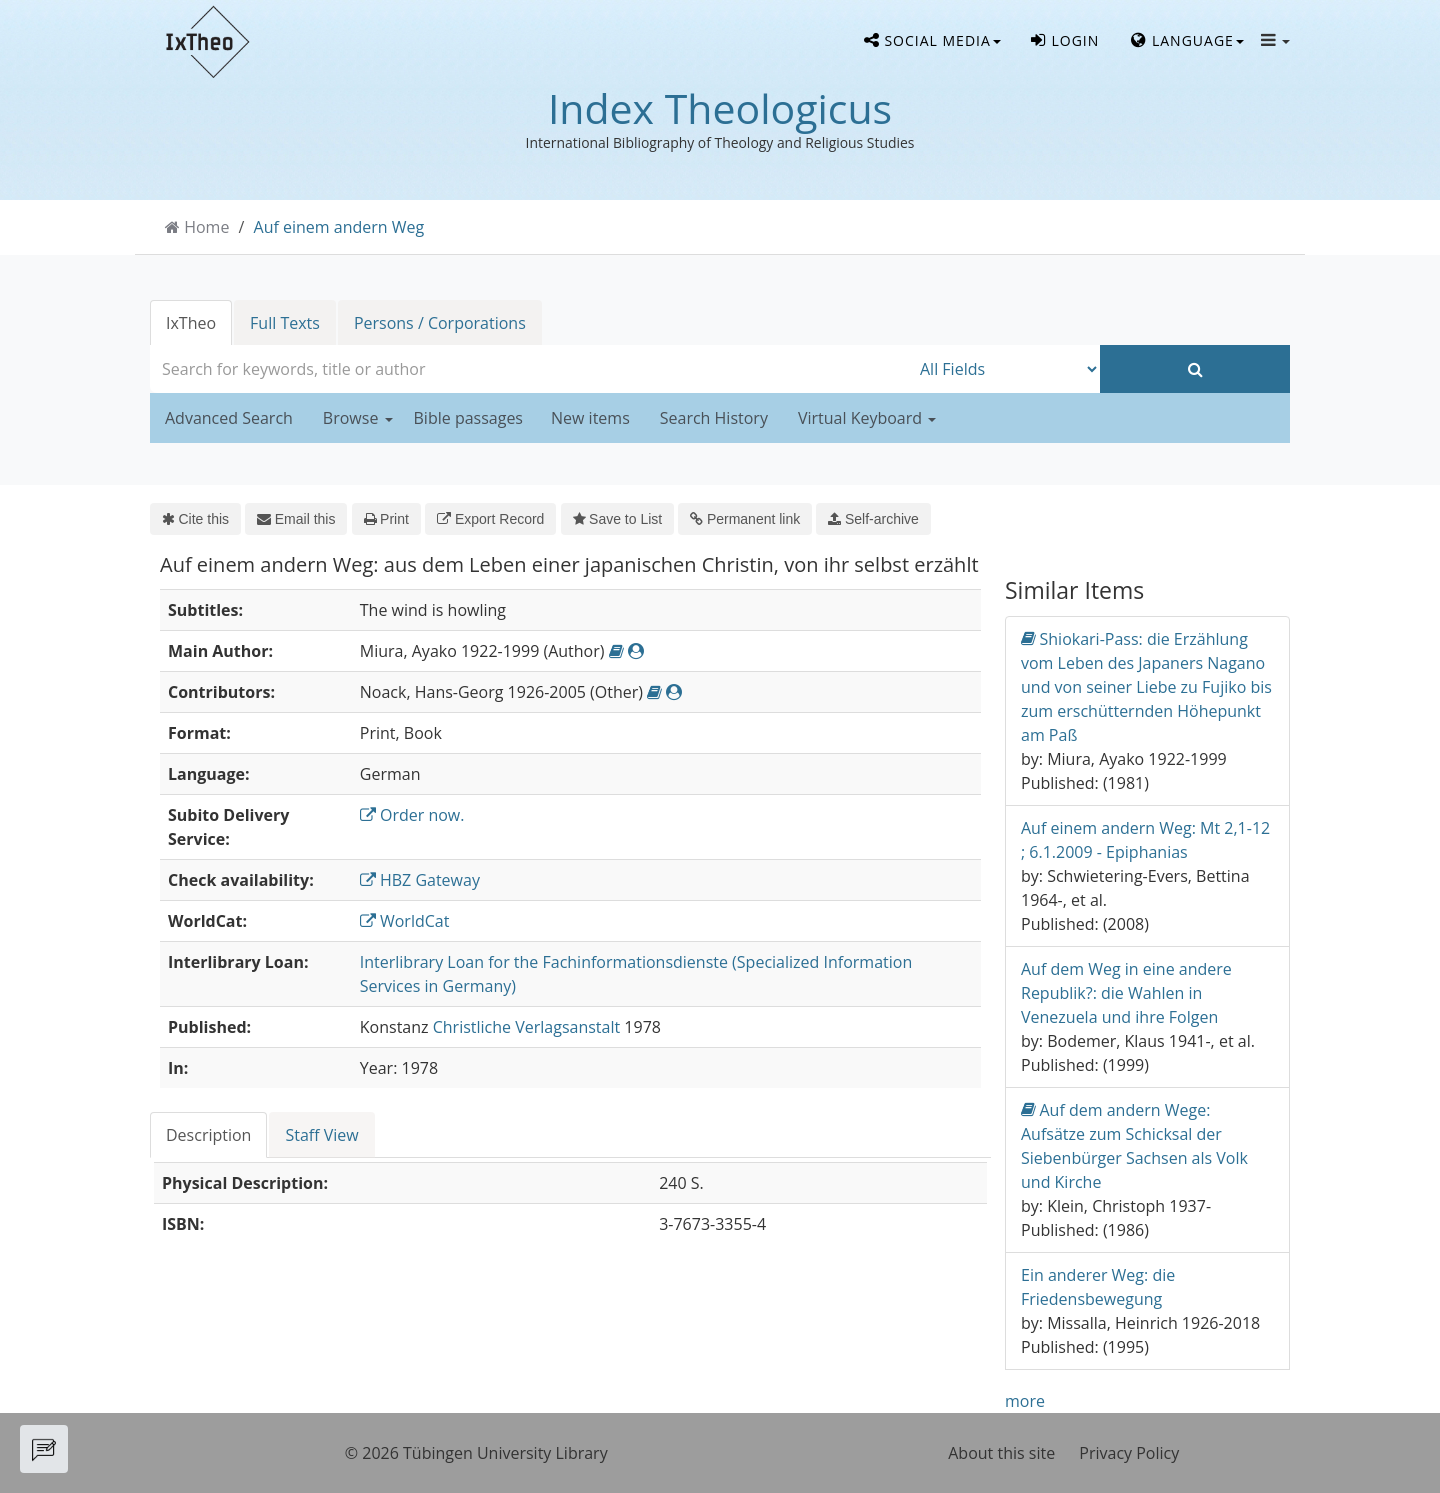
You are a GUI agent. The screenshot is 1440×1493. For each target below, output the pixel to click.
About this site (1001, 1453)
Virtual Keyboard (867, 418)
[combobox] (530, 369)
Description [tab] (208, 1135)
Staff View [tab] (321, 1135)
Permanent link (745, 519)
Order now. (412, 815)
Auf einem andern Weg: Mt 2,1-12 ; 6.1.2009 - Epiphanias (1145, 840)
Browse (358, 418)
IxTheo (191, 323)
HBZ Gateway (420, 880)
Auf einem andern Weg (339, 227)
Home (206, 227)
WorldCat (405, 921)
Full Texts (285, 323)
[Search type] (1005, 369)
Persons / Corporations (440, 323)
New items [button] (590, 418)
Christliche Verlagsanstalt (526, 1027)
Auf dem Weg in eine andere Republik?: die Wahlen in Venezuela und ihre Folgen (1126, 993)
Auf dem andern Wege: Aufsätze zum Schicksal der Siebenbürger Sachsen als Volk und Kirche (1134, 1145)
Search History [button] (714, 418)
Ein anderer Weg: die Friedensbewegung (1098, 1287)
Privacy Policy (1129, 1453)
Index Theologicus (720, 108)
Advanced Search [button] (229, 418)
